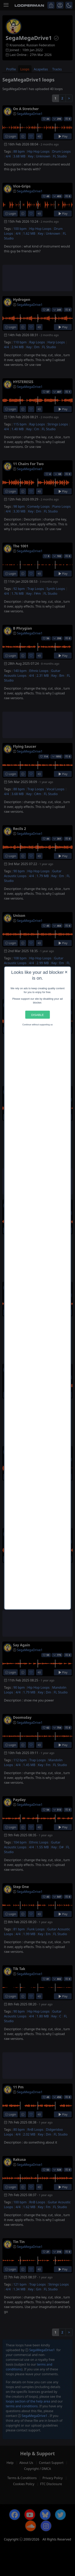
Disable (37, 1014)
